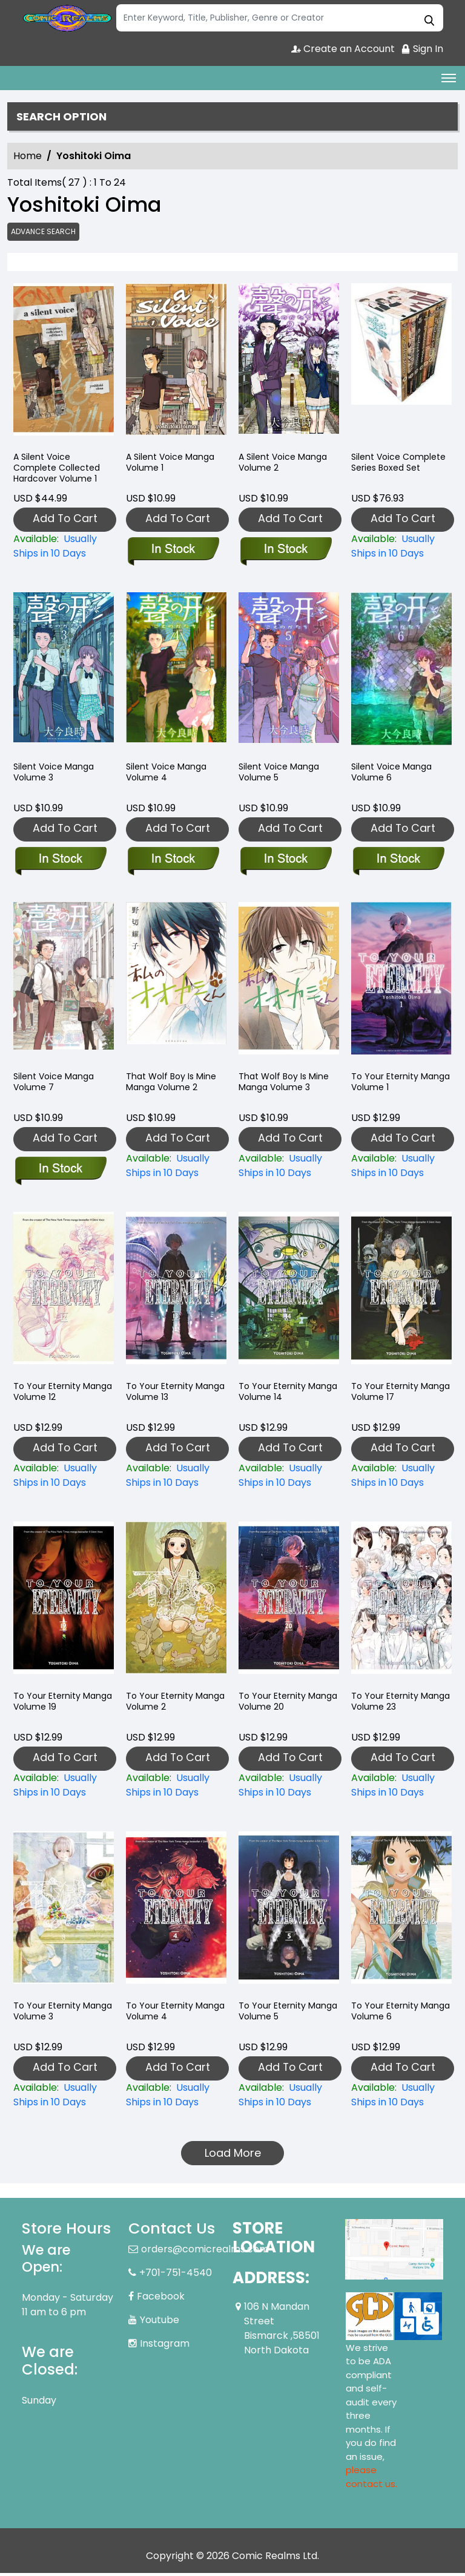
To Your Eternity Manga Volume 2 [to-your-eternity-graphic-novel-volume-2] (163, 1706)
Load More (233, 2155)
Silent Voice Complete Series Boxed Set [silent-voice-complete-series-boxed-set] (389, 474)
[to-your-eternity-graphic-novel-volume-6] (401, 1913)
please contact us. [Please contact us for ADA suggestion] (371, 2479)
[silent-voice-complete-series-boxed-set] (401, 365)
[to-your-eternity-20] (289, 1604)
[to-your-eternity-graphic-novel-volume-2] (176, 1604)
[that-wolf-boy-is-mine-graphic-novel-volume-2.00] (176, 984)
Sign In (422, 49)
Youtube (159, 2323)
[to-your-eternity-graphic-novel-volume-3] (63, 1913)
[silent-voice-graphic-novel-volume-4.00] (176, 674)
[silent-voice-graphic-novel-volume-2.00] (289, 365)
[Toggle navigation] (448, 78)
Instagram (165, 2346)
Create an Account (340, 49)
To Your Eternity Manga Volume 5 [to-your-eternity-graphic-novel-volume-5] (277, 2015)
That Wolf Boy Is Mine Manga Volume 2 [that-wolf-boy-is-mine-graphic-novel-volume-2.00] (173, 1086)
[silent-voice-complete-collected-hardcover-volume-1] (63, 365)
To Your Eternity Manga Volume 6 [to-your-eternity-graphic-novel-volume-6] (389, 2015)
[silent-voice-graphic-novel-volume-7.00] (63, 984)
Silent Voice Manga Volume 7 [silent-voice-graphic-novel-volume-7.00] (56, 1086)
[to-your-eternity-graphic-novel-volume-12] (63, 1294)
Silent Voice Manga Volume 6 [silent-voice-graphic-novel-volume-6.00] (394, 776)
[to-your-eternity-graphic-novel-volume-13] (176, 1294)
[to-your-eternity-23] (401, 1604)
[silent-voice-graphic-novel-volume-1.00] (176, 365)
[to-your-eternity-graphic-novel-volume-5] (289, 1913)
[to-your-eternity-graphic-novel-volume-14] (289, 1294)
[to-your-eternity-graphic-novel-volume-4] (176, 1913)
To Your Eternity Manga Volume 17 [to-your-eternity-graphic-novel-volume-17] (390, 1396)
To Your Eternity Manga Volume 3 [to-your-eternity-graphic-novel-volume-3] (51, 2015)
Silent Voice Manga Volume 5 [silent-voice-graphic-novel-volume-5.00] (282, 776)
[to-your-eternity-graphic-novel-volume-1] (401, 984)
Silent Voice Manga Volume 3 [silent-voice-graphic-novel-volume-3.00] (56, 776)
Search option (65, 117)
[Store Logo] (67, 18)
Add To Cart (65, 521)
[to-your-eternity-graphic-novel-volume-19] (63, 1604)
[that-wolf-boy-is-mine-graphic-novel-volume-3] (289, 984)
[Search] (279, 17)
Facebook (161, 2299)
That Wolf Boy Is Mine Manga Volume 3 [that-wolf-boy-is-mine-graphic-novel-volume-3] (286, 1086)
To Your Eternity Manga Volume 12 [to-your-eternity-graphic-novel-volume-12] (52, 1396)
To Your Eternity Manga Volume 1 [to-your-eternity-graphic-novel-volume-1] (387, 1086)
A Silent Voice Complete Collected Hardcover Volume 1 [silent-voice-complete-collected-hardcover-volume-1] (60, 474)
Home (27, 158)
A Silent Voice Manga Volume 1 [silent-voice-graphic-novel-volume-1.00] (173, 467)
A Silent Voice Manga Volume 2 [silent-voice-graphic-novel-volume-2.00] (286, 467)
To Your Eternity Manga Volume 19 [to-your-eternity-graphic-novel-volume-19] (52, 1706)
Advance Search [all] (45, 233)
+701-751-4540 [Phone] (175, 2276)
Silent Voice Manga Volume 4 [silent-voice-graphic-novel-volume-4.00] (169, 776)
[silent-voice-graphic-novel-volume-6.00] (401, 674)
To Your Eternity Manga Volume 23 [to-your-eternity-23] (391, 1706)
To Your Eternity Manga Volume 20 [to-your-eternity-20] (279, 1706)
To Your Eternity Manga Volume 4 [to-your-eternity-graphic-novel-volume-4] (164, 2015)
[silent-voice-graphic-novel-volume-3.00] (63, 674)
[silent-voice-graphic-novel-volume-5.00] (289, 674)
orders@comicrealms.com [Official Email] (205, 2252)
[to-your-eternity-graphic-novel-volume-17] (401, 1294)
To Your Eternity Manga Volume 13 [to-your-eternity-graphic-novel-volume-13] (165, 1396)
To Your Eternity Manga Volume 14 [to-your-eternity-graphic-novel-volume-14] (278, 1396)
